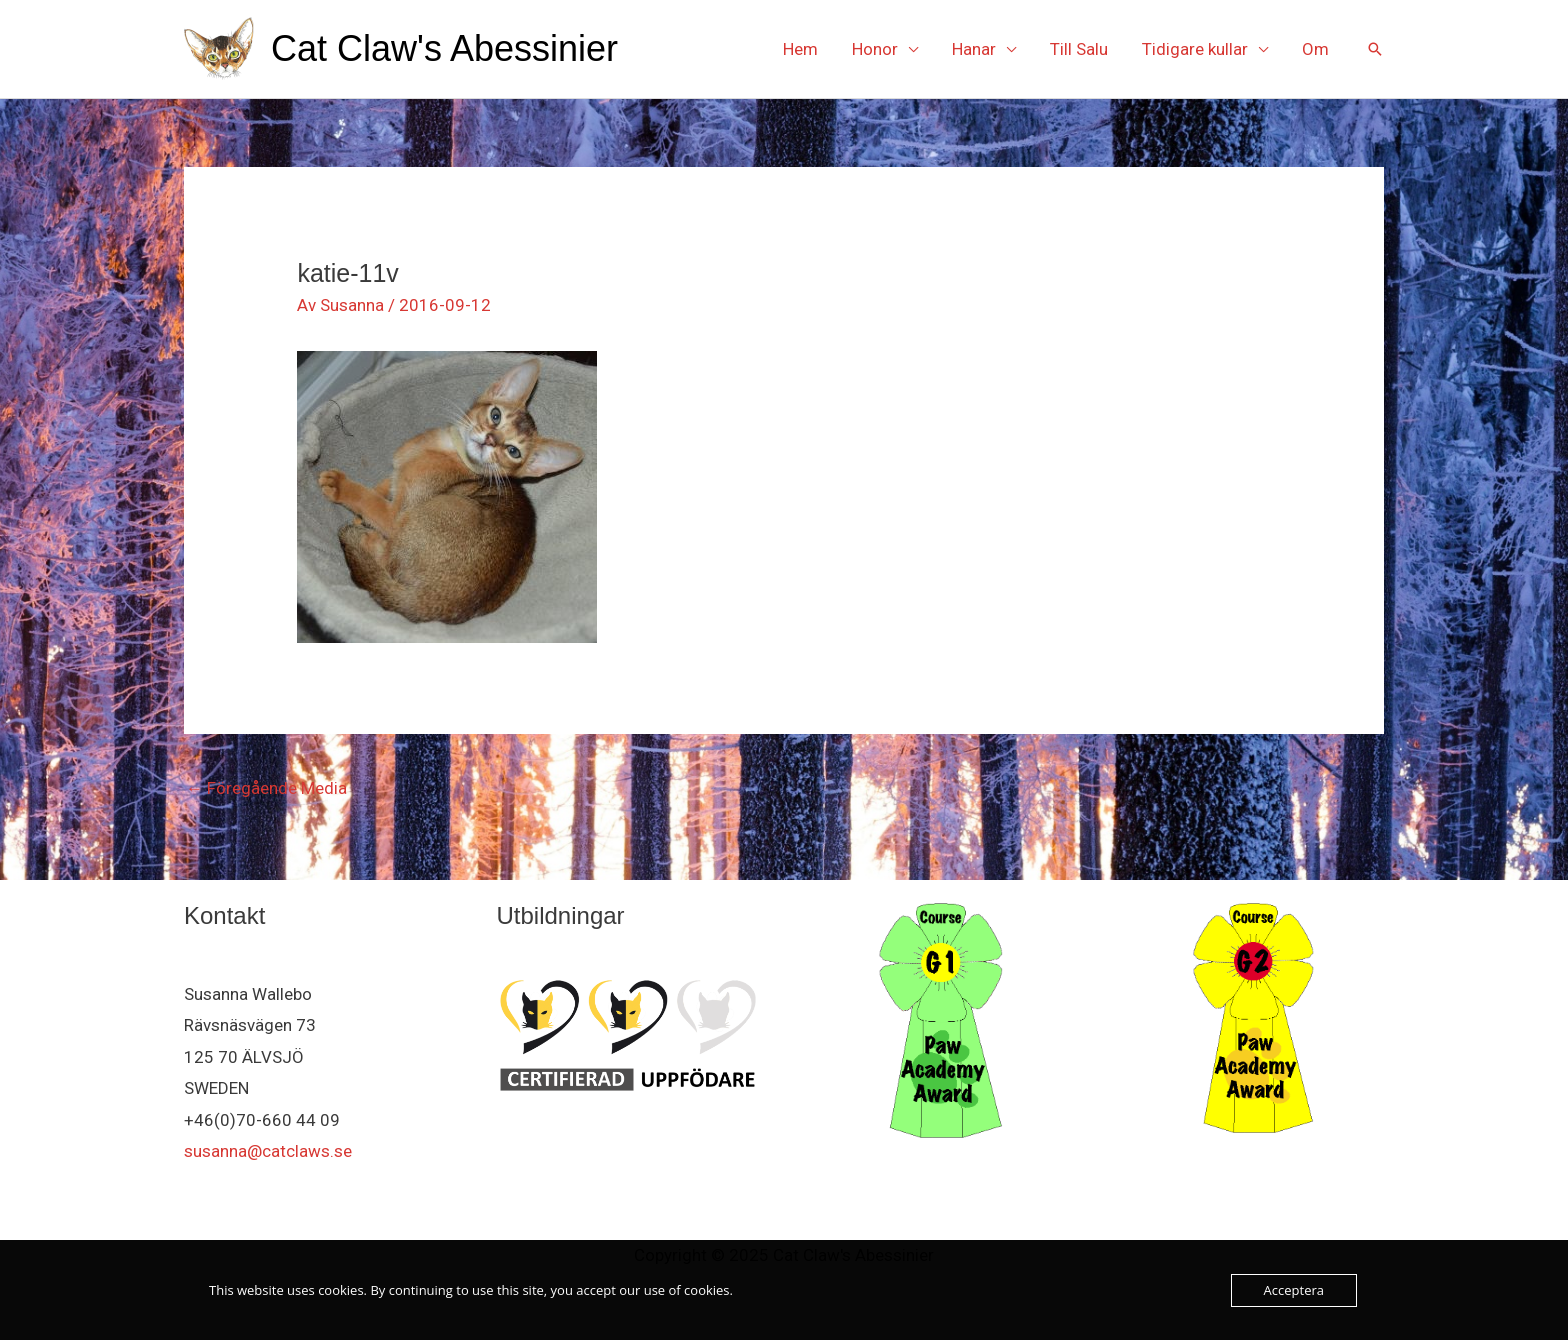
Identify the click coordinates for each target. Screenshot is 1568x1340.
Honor (875, 49)
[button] (1375, 49)
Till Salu (1079, 49)
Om (1315, 49)
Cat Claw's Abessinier (444, 48)
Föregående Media (266, 788)
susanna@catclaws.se (268, 1151)
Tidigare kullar (1195, 49)
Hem (800, 49)
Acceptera (1294, 1290)
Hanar (974, 49)
